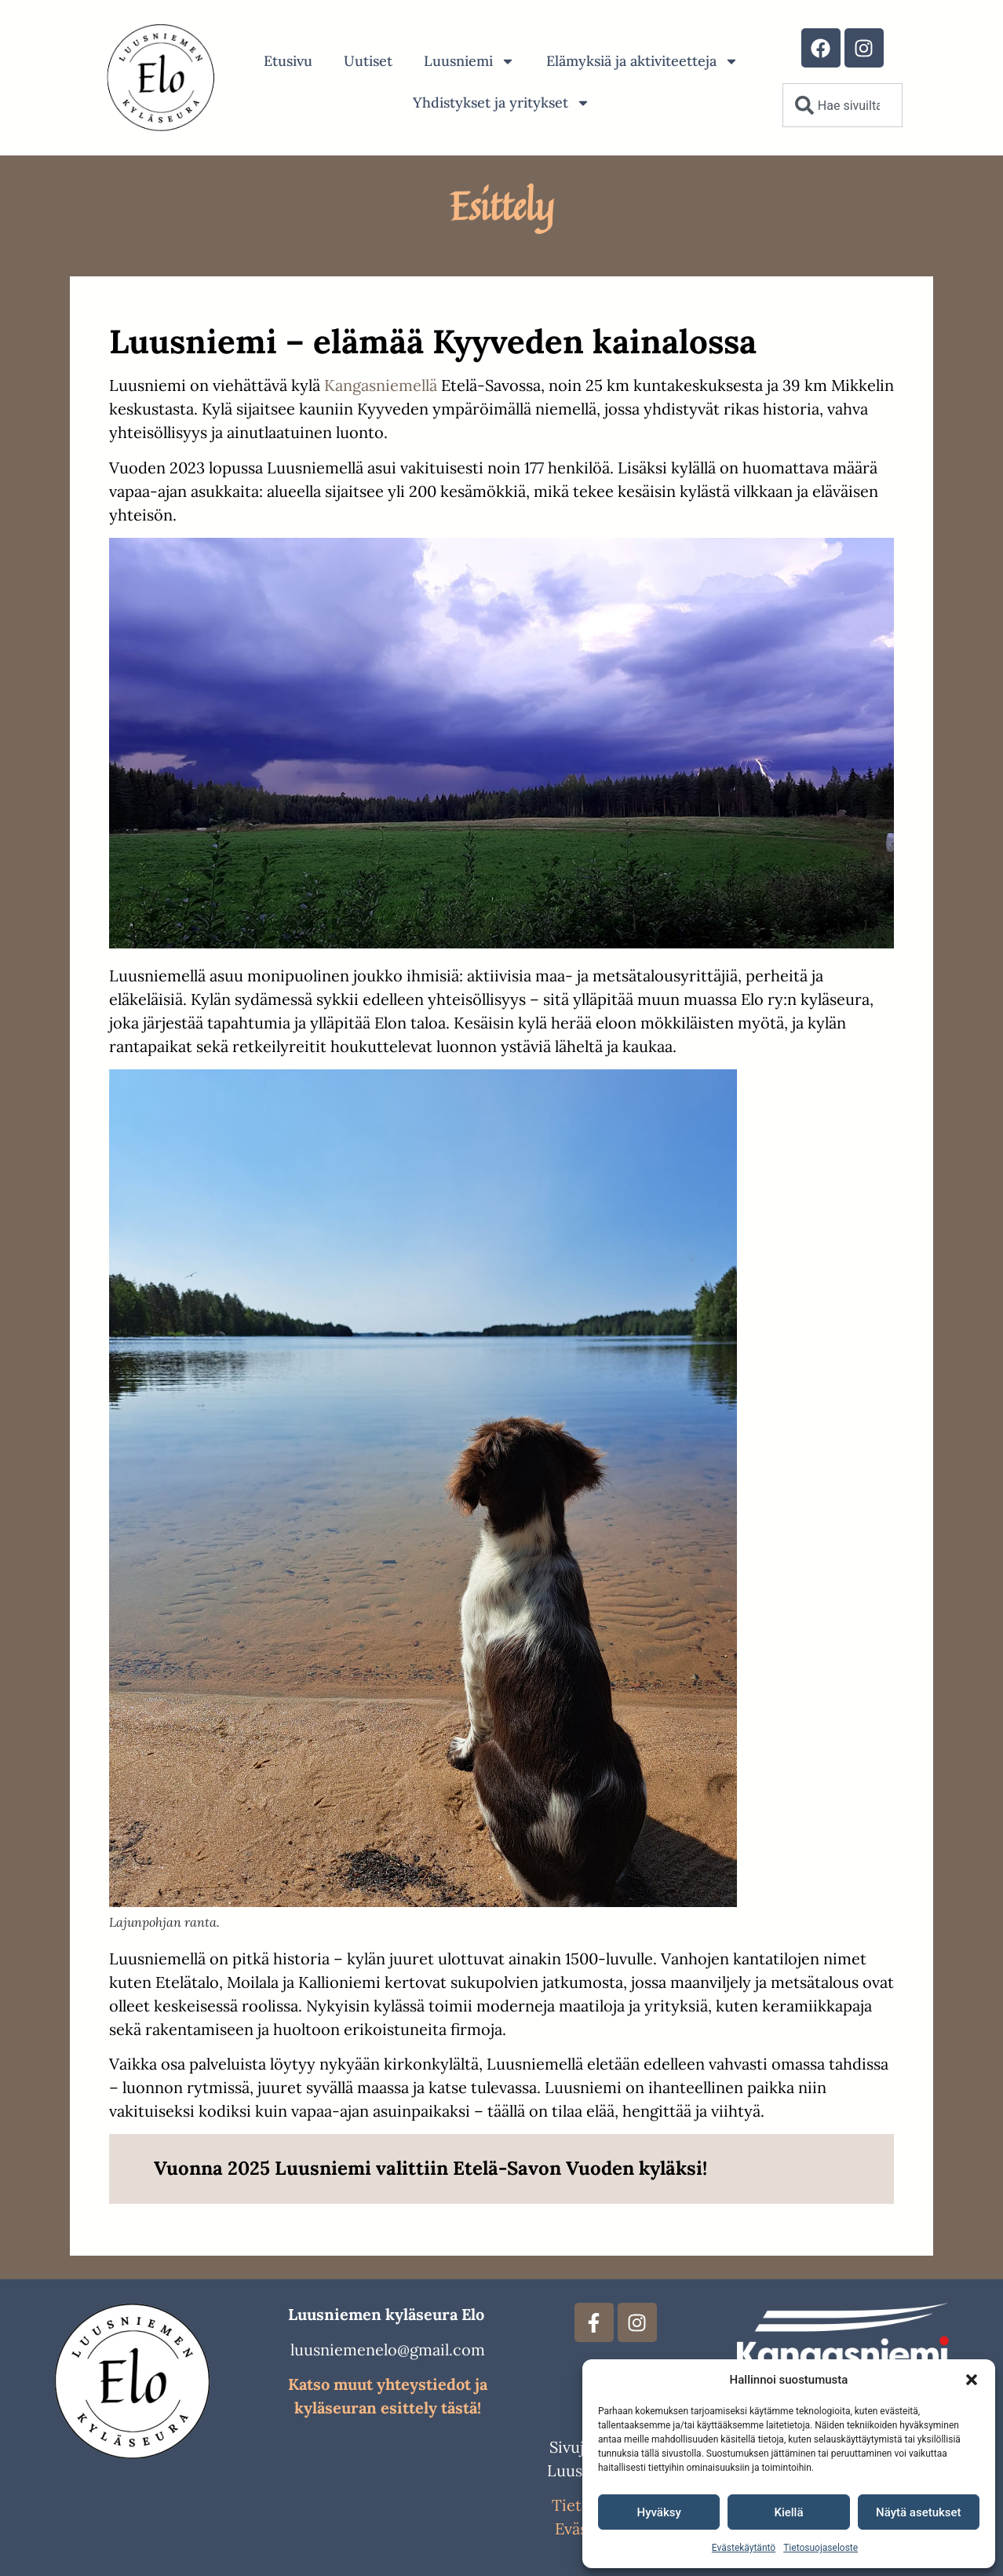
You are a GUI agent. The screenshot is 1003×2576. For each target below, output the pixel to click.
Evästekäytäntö (743, 2547)
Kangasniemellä (380, 385)
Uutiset (368, 61)
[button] (971, 2380)
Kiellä (788, 2512)
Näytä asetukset (918, 2512)
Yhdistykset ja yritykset (501, 103)
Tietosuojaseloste (820, 2547)
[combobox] (842, 105)
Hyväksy (659, 2512)
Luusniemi (469, 61)
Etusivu (288, 61)
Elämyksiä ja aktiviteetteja (642, 61)
